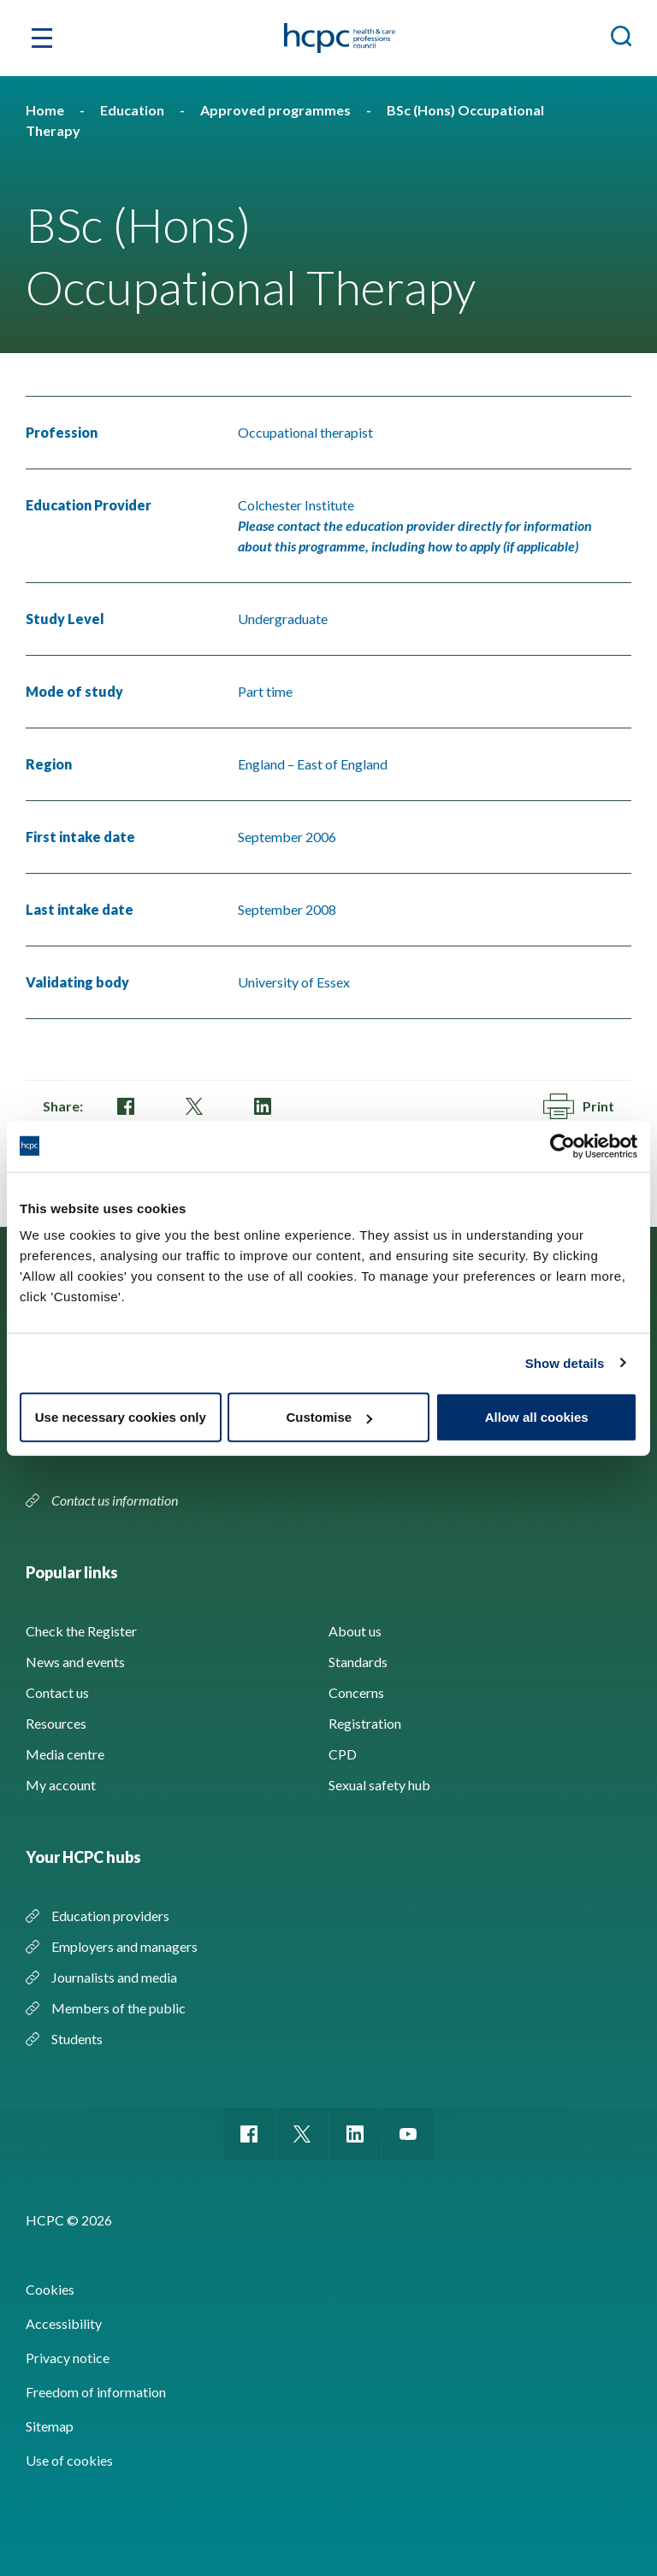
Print (578, 1106)
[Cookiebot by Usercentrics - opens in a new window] (562, 1145)
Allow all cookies (537, 1417)
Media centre (65, 1754)
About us (355, 1631)
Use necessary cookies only (120, 1417)
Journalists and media (114, 1977)
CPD (342, 1754)
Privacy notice (68, 2357)
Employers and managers (124, 1946)
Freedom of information (96, 2392)
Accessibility (64, 2323)
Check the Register (81, 1631)
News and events (75, 1661)
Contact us (57, 1692)
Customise (329, 1417)
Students (77, 2039)
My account (61, 1785)
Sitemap (50, 2426)
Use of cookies (69, 2460)
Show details (565, 1362)
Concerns (356, 1692)
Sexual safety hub (379, 1785)
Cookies (50, 2289)
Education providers (110, 1915)
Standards (358, 1661)
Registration (364, 1723)
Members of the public (118, 2008)
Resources (56, 1723)
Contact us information (116, 1500)
